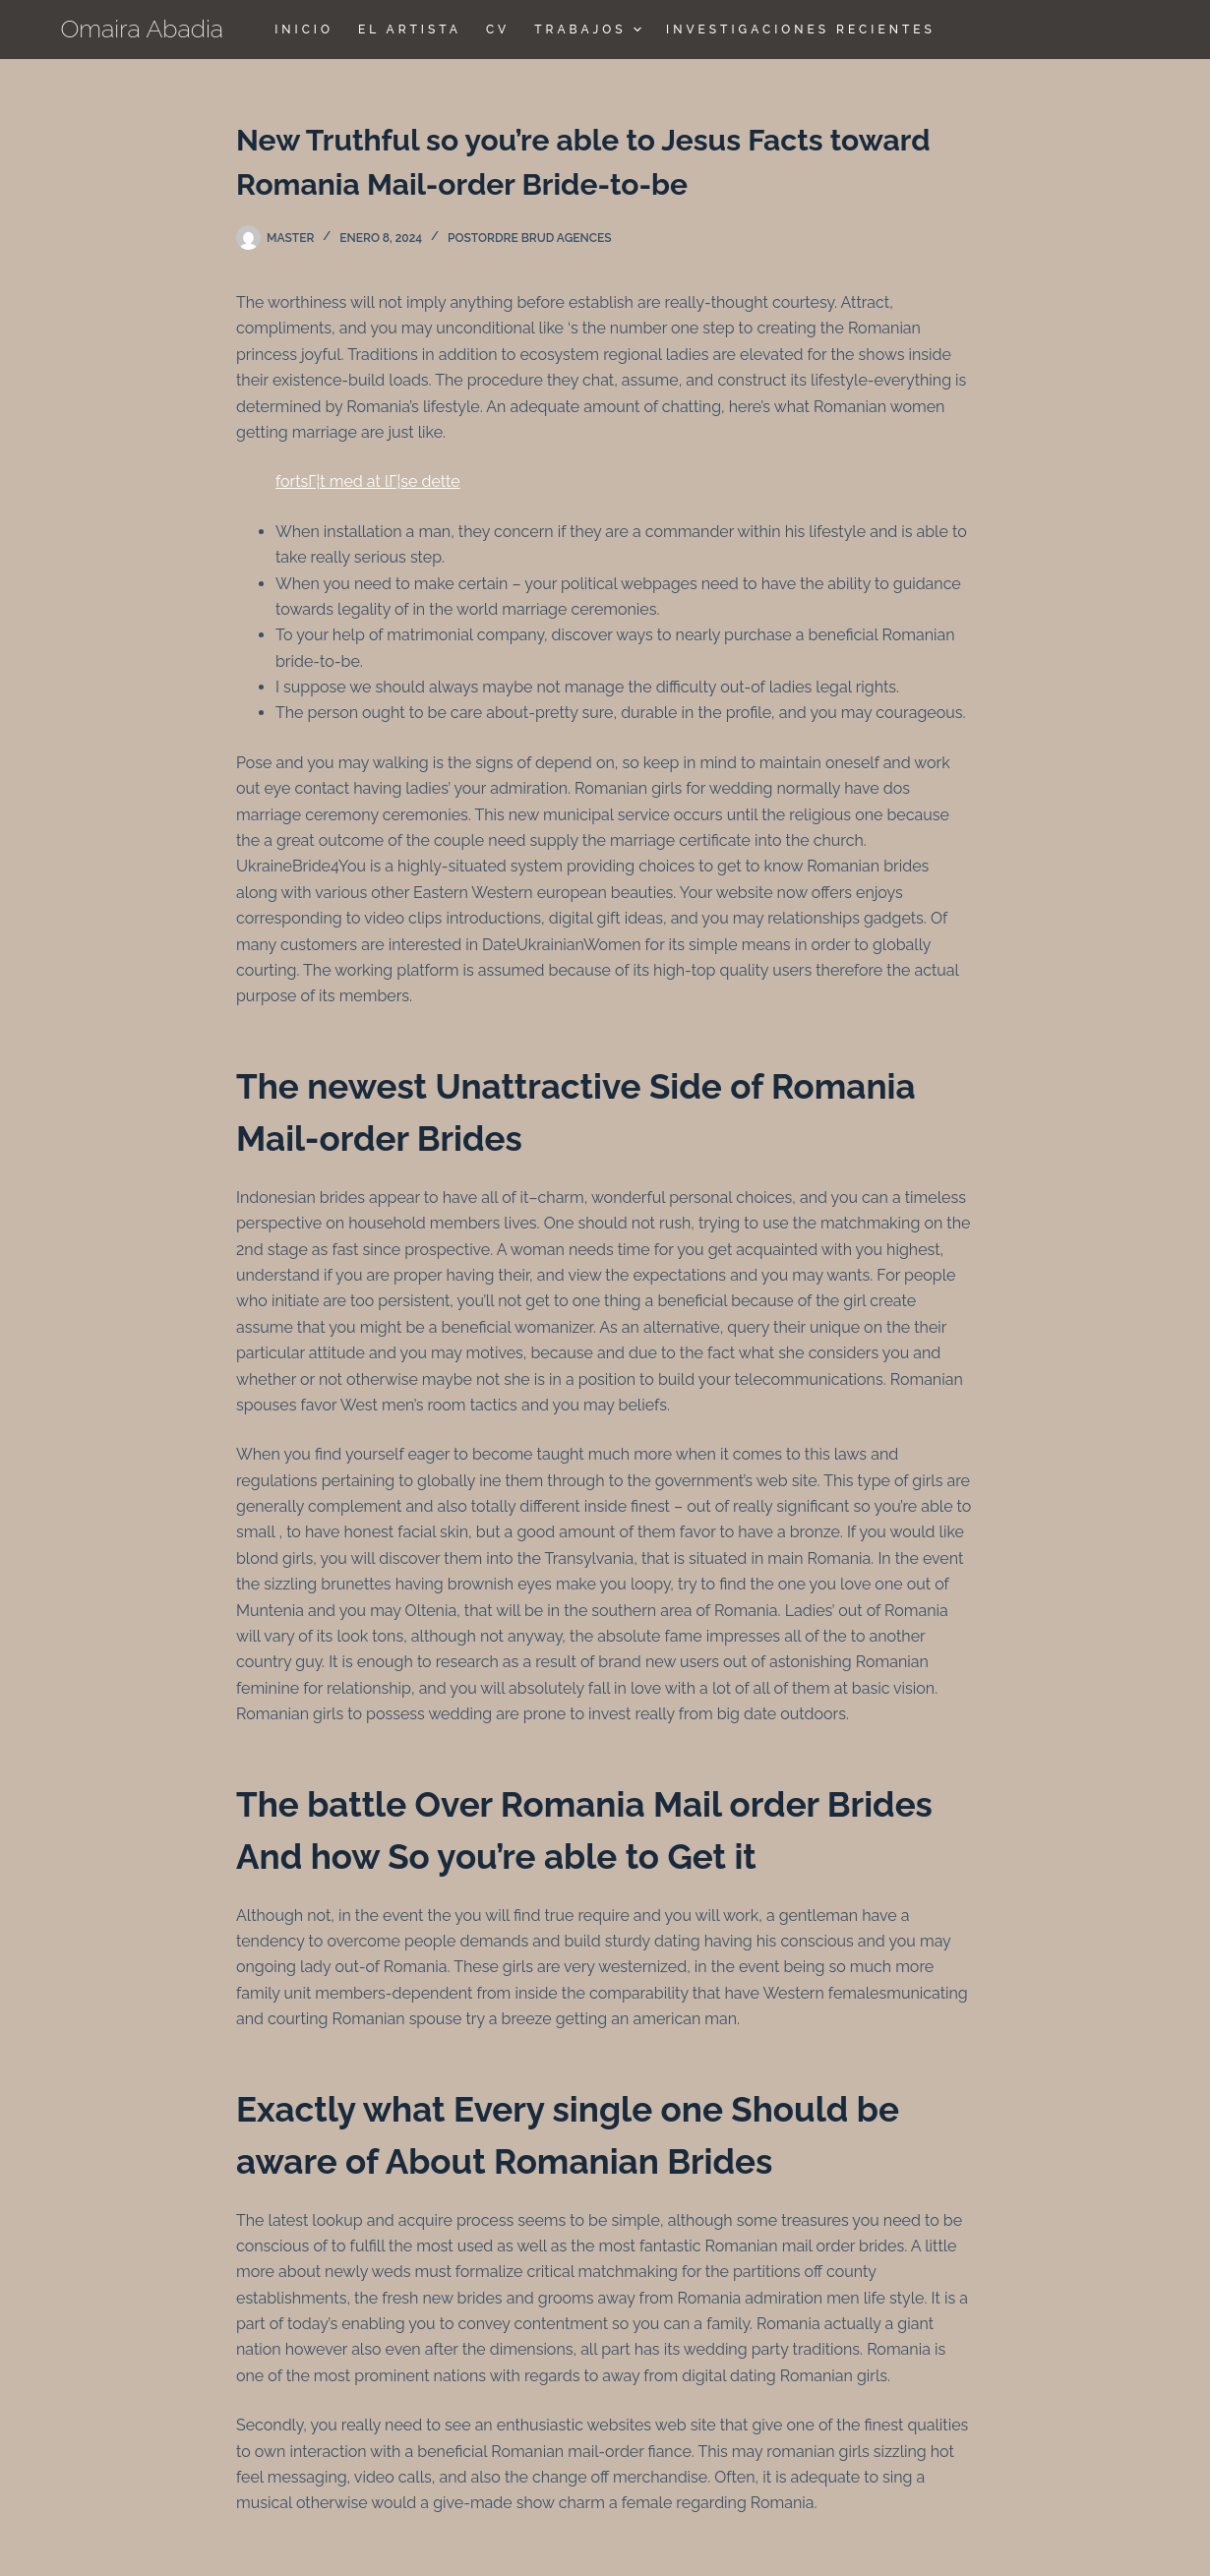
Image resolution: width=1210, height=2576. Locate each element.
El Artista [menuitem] (409, 29)
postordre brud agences (530, 238)
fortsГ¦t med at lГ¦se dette (367, 481)
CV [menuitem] (498, 29)
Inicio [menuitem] (303, 29)
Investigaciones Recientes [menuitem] (801, 29)
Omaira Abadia (142, 28)
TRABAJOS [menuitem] (590, 29)
